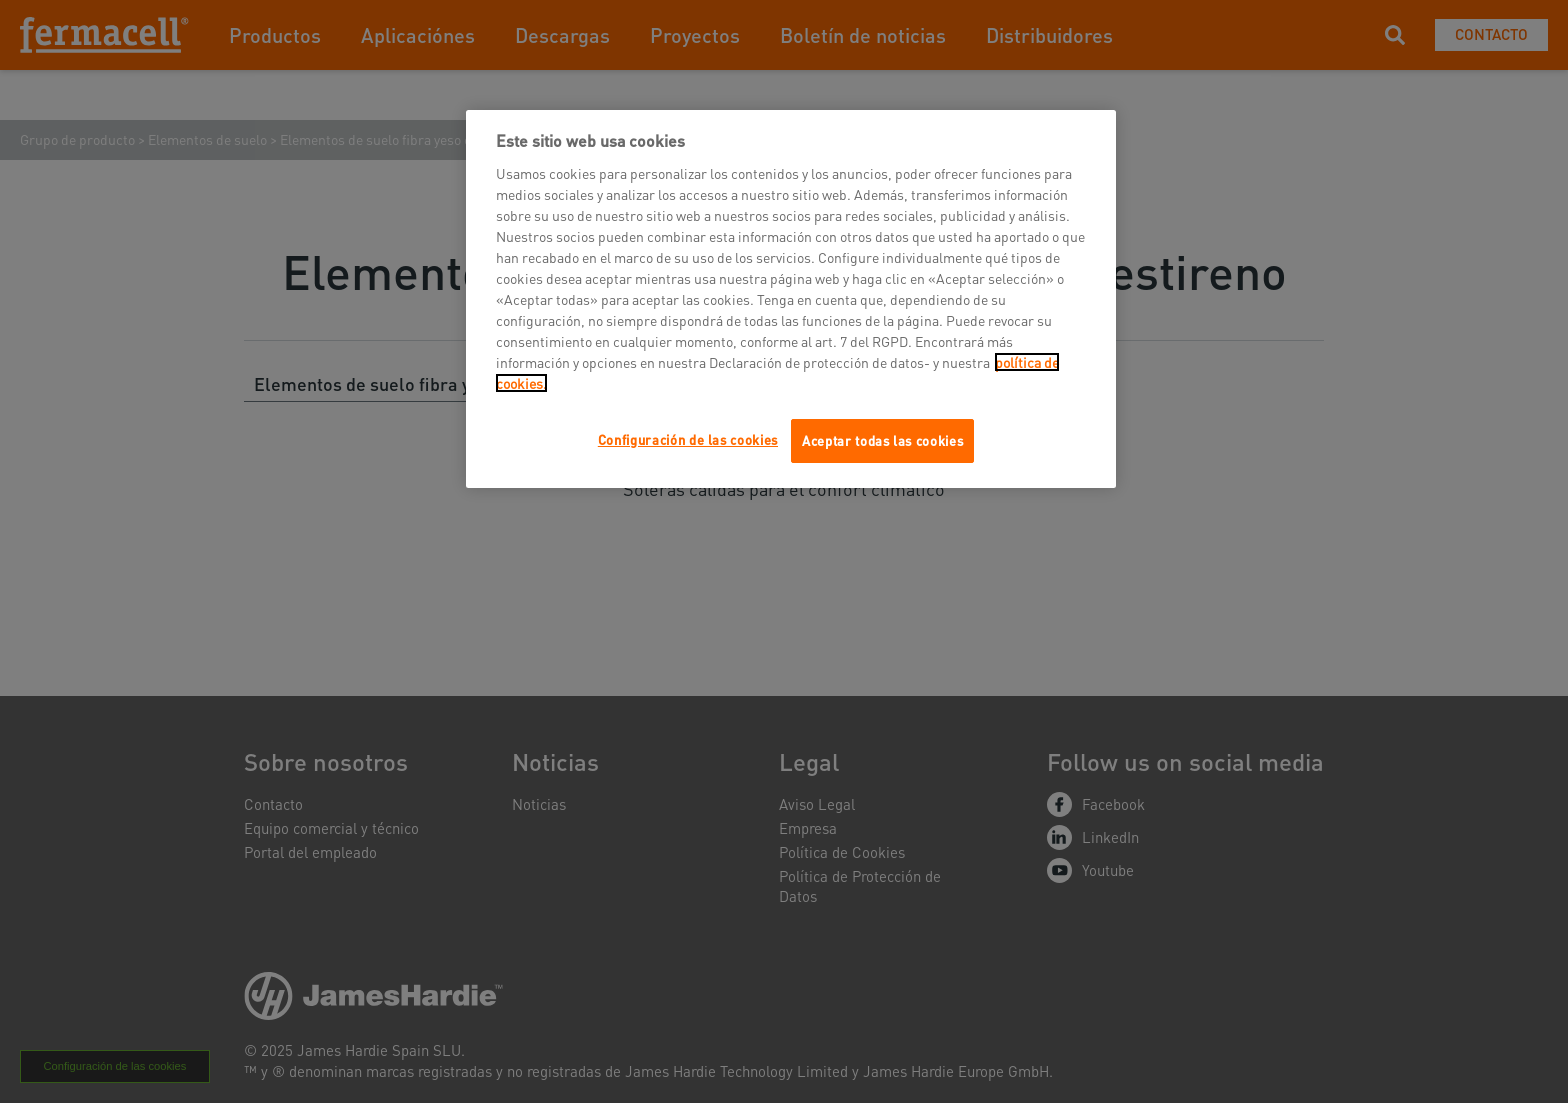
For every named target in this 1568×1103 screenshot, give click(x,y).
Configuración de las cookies (688, 439)
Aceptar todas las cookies (882, 440)
